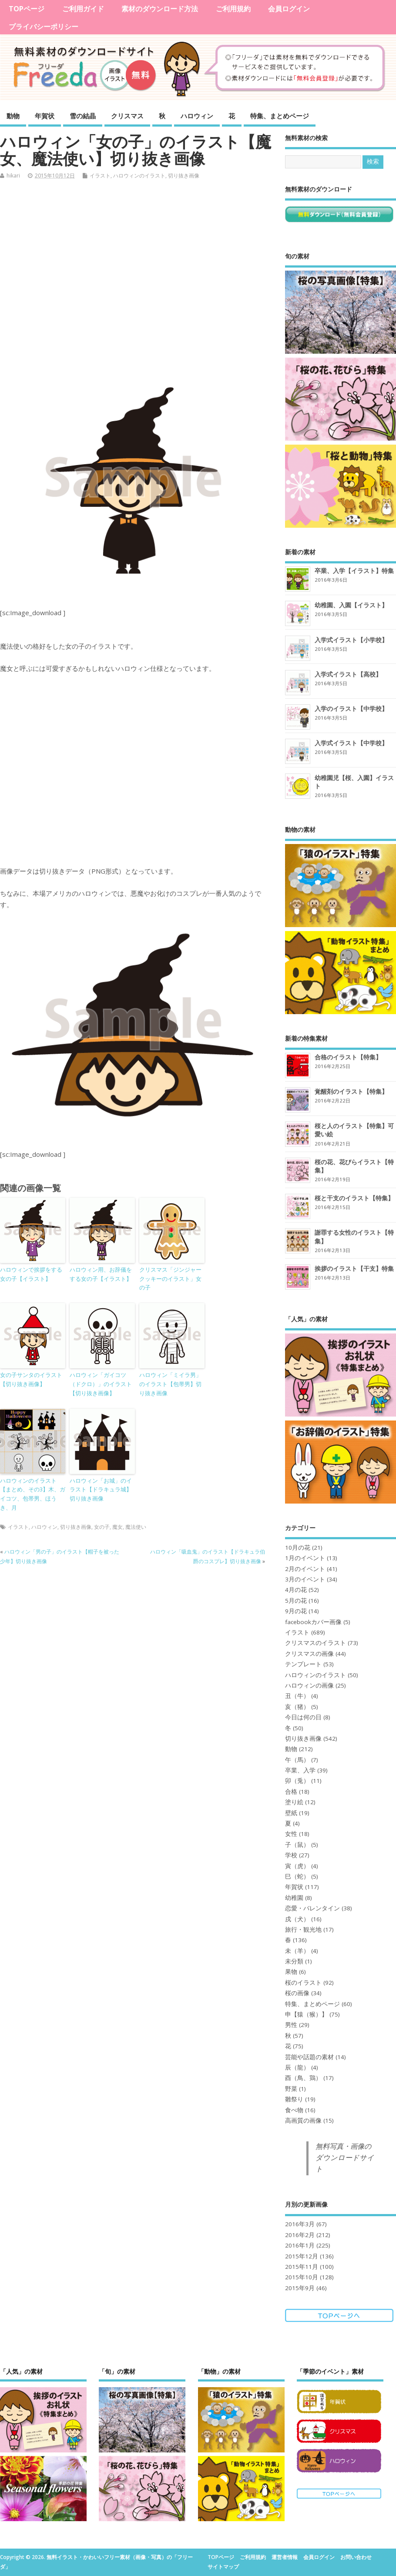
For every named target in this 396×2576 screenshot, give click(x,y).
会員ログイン (289, 8)
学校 (291, 1855)
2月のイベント (305, 1569)
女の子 (102, 1527)
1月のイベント (305, 1558)
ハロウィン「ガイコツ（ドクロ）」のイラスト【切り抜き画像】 (101, 1384)
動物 (13, 115)
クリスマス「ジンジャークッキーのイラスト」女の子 (170, 1279)
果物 (291, 1972)
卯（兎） (297, 1781)
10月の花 (297, 1547)
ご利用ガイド (83, 8)
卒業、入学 (300, 1770)
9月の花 (296, 1611)
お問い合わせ (356, 2557)
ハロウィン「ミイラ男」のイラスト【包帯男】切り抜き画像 (170, 1384)
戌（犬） (297, 1919)
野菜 (291, 2089)
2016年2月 (300, 2235)
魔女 (117, 1527)
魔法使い (135, 1527)
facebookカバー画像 (313, 1622)
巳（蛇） (297, 1876)
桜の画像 (297, 1993)
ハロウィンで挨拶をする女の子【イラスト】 (31, 1274)
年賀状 (44, 115)
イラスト (100, 175)
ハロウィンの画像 (309, 1685)
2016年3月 (300, 2224)
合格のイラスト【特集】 (348, 1057)
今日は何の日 (303, 1717)
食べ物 (294, 2110)
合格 (291, 1791)
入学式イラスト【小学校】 (351, 640)
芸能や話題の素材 (309, 2057)
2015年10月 (301, 2277)
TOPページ (26, 8)
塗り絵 (294, 1802)
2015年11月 (301, 2267)
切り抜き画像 (183, 175)
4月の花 (296, 1590)
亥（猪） (297, 1707)
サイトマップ (223, 2566)
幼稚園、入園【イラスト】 (351, 605)
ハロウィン (197, 115)
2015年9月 (300, 2288)
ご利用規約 (233, 8)
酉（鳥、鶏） (303, 2078)
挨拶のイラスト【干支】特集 (354, 1268)
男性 (291, 2025)
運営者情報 (285, 2557)
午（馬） (297, 1760)
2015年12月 (301, 2256)
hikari (13, 175)
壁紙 (291, 1813)
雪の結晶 (83, 115)
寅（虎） (297, 1866)
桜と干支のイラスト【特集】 (354, 1198)
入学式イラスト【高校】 (348, 674)
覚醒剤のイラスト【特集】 (351, 1091)
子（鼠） (297, 1845)
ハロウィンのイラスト (139, 175)
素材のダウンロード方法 (159, 8)
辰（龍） (297, 2067)
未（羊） (297, 1951)
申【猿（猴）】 (306, 2014)
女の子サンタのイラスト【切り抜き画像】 (31, 1379)
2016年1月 (300, 2245)
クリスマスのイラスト (315, 1643)
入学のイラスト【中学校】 (351, 708)
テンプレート (303, 1664)
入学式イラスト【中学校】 (351, 743)
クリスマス (127, 115)
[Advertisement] (136, 284)
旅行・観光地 (303, 1929)
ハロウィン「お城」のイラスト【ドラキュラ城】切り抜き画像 (101, 1490)
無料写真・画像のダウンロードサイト (344, 2158)
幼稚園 (294, 1898)
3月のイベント (305, 1579)
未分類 (294, 1961)
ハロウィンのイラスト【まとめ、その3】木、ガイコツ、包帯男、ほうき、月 (32, 1494)
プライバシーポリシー (43, 26)
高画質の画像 (303, 2120)
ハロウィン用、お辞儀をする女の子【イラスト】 (101, 1274)
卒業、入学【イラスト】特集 (354, 570)
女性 (291, 1834)
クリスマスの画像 (309, 1654)
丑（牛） (297, 1696)
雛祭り (294, 2099)
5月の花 (296, 1601)
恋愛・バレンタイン (312, 1908)
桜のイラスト (303, 1982)
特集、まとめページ (279, 115)
